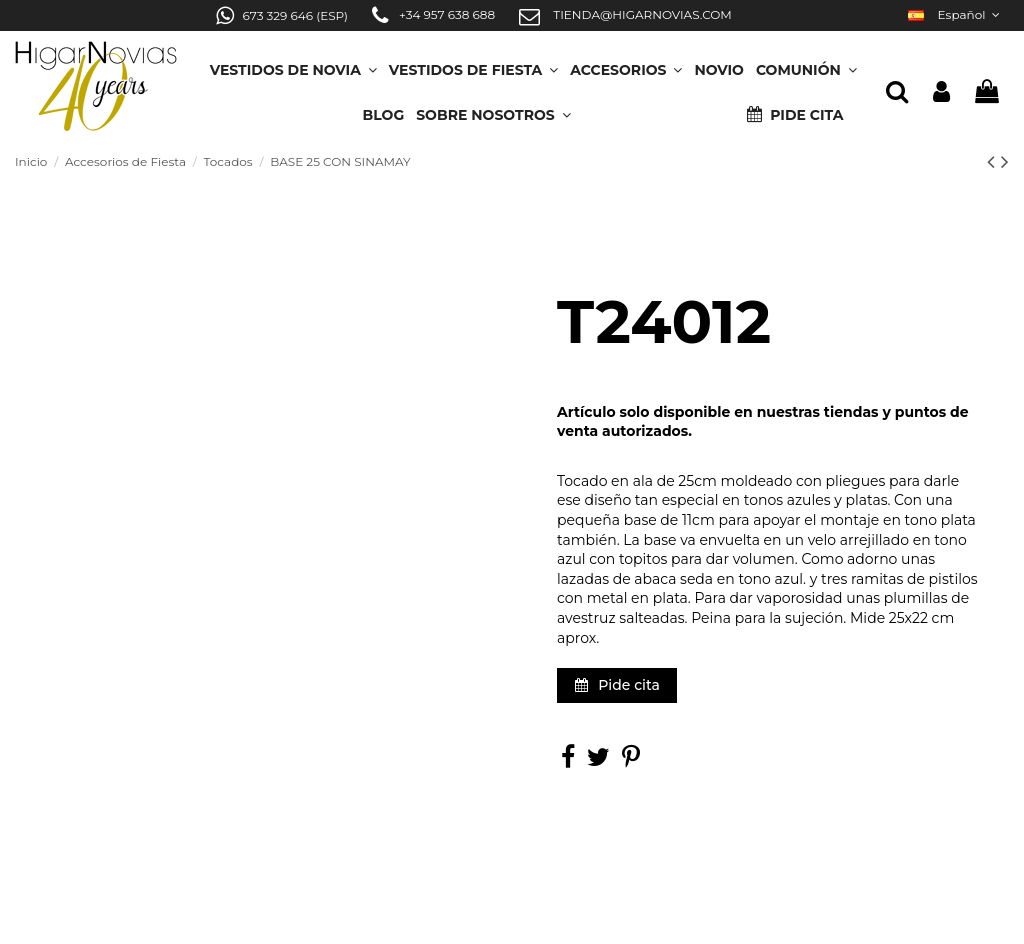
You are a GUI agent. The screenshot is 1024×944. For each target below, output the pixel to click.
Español (956, 14)
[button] (493, 108)
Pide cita (617, 685)
